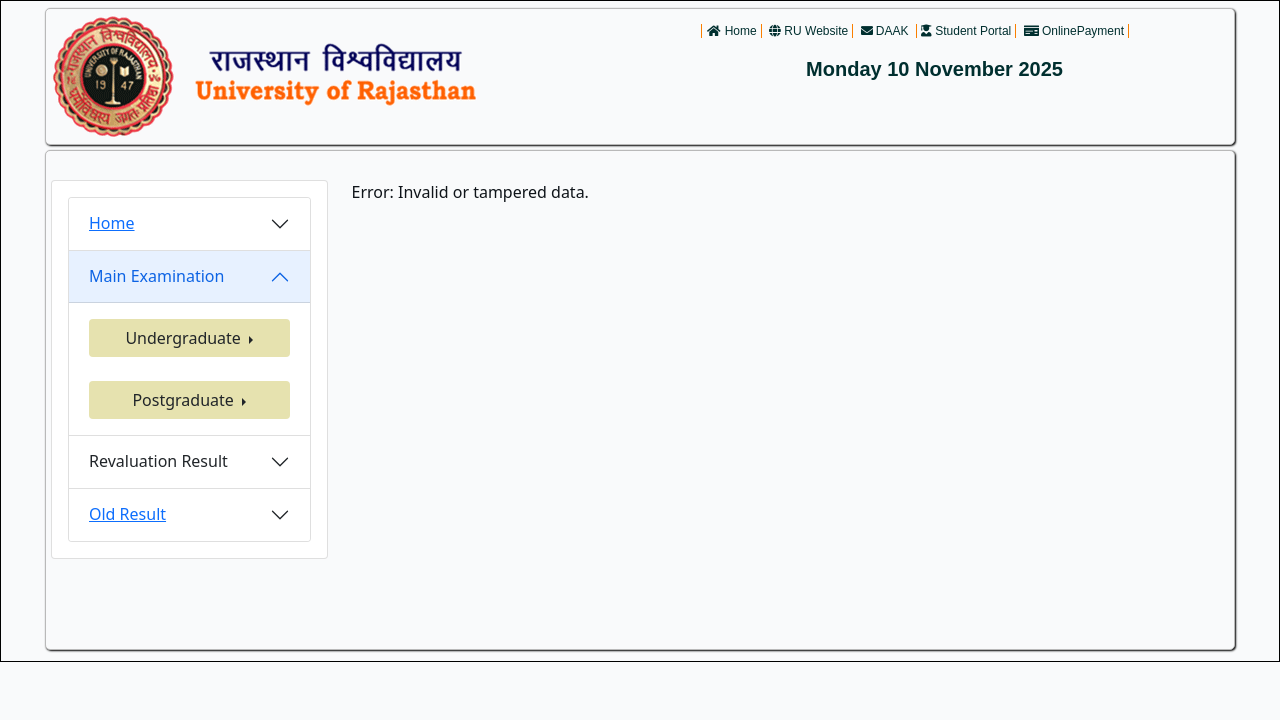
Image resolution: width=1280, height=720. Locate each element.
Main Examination (156, 276)
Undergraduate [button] (185, 338)
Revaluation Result (158, 461)
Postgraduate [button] (185, 400)
